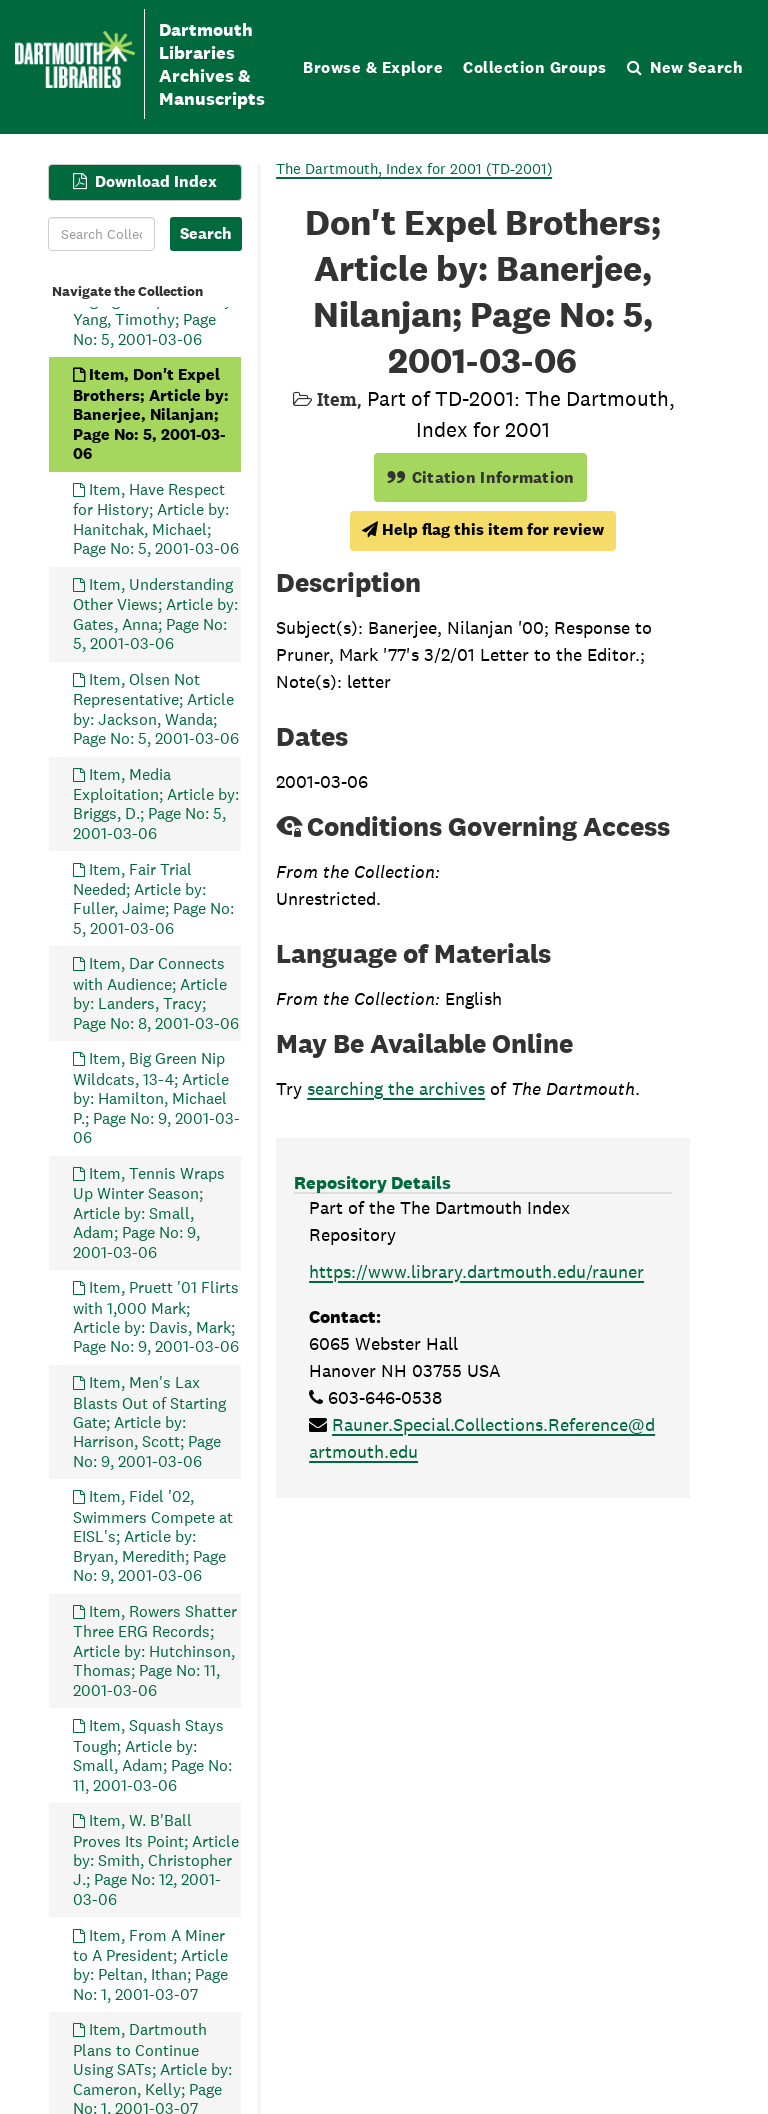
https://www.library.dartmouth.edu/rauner (476, 1271)
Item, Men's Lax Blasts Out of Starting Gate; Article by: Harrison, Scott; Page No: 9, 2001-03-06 (149, 1422)
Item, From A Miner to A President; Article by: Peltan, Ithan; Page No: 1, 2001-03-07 (150, 1965)
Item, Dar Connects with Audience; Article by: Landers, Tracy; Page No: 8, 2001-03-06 (156, 994)
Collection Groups (535, 67)
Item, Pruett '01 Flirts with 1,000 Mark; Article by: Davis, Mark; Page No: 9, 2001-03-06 (156, 1317)
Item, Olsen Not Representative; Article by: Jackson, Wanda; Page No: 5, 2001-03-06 (156, 709)
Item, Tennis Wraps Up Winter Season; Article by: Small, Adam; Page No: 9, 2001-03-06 (149, 1213)
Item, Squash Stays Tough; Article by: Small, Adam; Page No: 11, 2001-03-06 (152, 1755)
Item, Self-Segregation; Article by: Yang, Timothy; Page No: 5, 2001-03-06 (154, 310)
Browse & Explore (373, 67)
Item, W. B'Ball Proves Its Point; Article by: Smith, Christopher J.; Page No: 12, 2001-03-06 (156, 1860)
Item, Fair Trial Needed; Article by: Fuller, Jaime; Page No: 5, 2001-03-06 (153, 899)
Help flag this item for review (483, 529)
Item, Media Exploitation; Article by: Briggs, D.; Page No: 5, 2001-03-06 (156, 804)
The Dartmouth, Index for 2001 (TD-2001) (414, 168)
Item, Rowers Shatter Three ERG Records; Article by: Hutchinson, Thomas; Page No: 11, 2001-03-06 (155, 1651)
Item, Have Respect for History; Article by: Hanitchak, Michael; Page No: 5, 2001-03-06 (156, 519)
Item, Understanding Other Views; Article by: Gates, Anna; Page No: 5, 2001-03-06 (155, 614)
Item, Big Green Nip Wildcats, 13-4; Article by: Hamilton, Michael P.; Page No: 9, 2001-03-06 (156, 1098)
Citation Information (480, 477)
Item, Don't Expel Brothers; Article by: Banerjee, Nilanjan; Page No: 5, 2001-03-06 (151, 414)
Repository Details (372, 1182)
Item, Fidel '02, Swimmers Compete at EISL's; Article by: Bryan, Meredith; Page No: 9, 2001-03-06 (153, 1537)
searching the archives (396, 1088)
